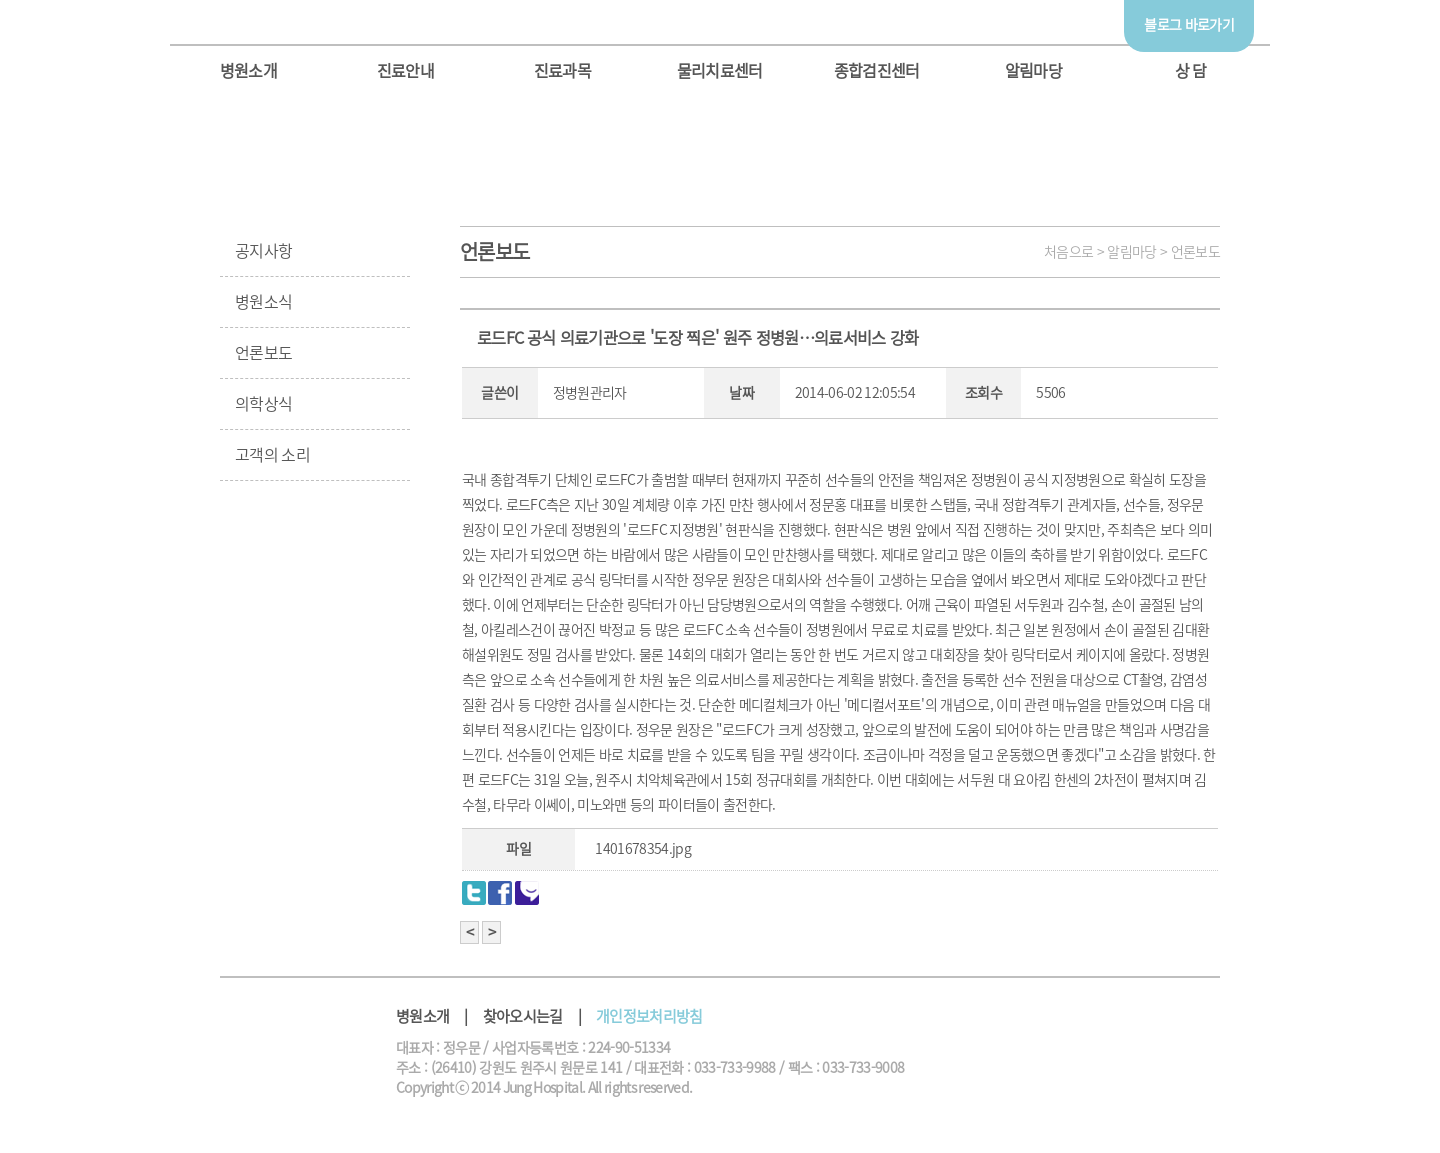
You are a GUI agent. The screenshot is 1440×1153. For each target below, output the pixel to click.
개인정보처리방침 (649, 1016)
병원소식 (263, 302)
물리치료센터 (720, 71)
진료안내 (405, 71)
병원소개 (248, 71)
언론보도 (263, 353)
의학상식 (263, 404)
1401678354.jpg (643, 849)
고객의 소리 (272, 455)
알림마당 (1033, 71)
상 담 (1191, 71)
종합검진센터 (877, 71)
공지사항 (263, 251)
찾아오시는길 (523, 1016)
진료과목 (562, 71)
